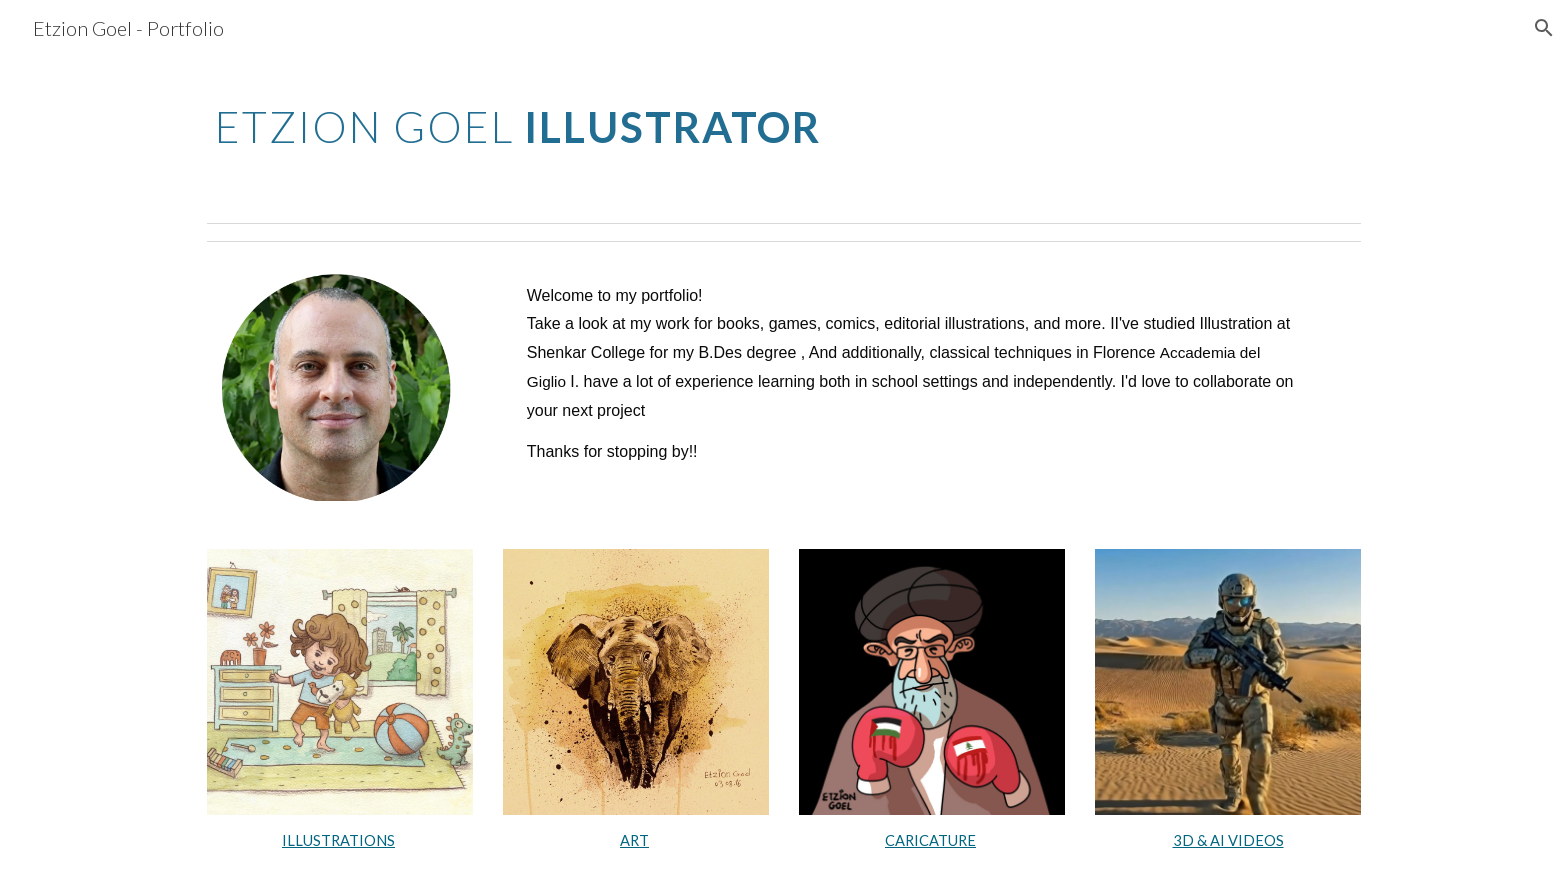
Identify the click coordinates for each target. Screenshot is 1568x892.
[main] (587, 121)
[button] (1544, 28)
